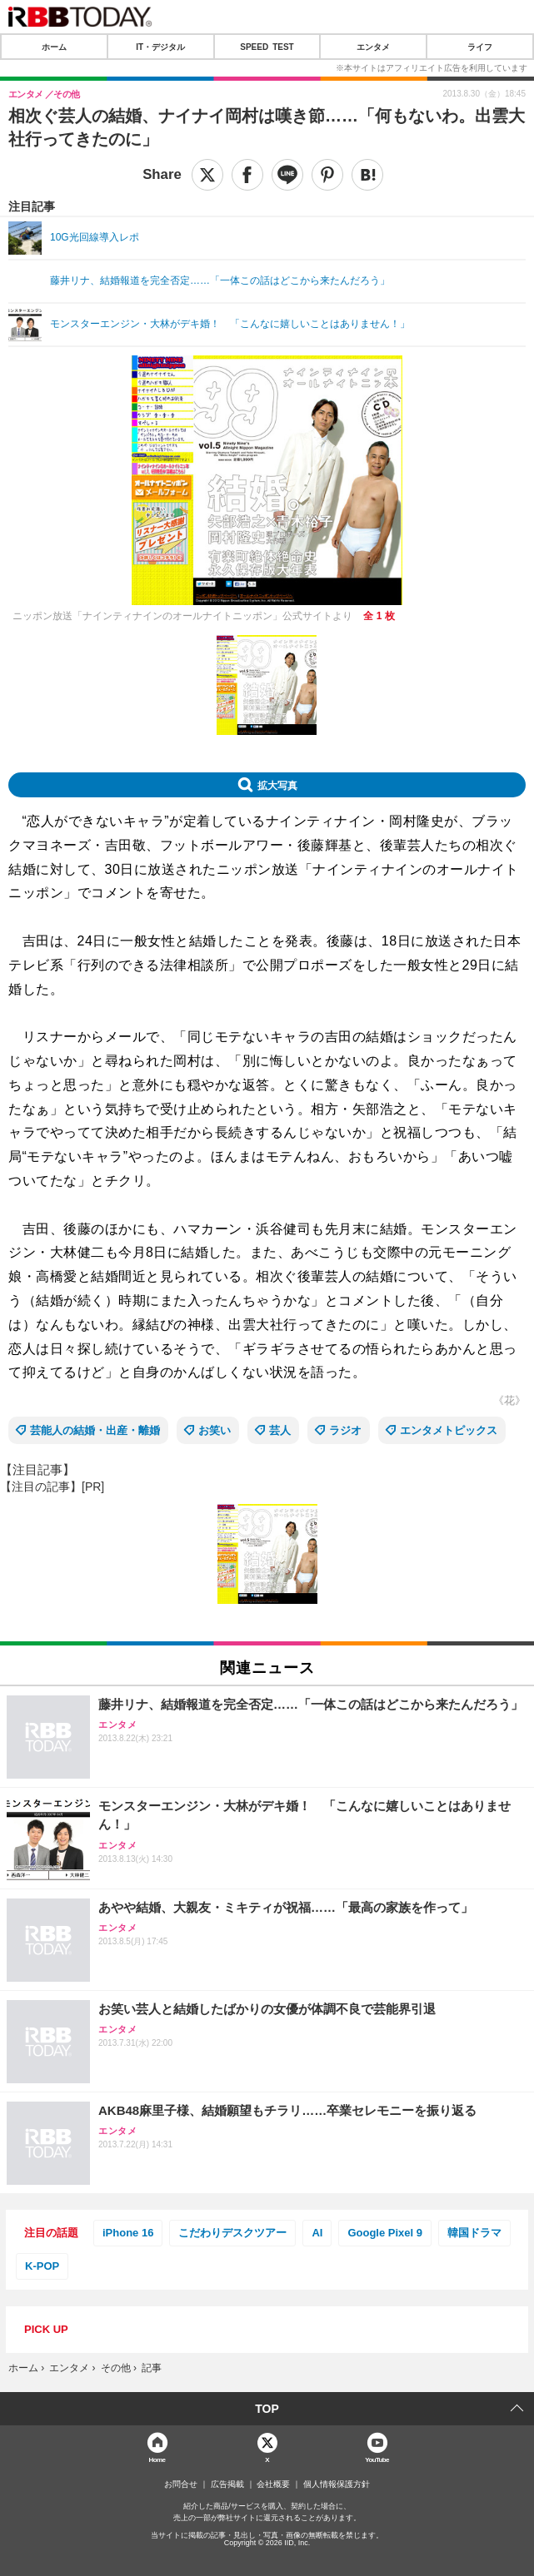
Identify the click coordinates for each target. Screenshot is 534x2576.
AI (317, 2232)
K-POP (42, 2266)
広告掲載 (227, 2484)
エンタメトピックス (448, 1430)
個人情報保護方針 (336, 2484)
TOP (267, 2408)
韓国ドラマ (474, 2232)
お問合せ (180, 2484)
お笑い (214, 1430)
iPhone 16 (127, 2232)
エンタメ (373, 46)
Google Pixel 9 (384, 2232)
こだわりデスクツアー (232, 2232)
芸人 (280, 1430)
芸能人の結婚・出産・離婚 (95, 1430)
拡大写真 (277, 785)
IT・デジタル (160, 46)
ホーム (54, 46)
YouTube (377, 2459)
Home (157, 2459)
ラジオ (345, 1430)
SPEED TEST (266, 46)
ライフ (479, 46)
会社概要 (273, 2484)
